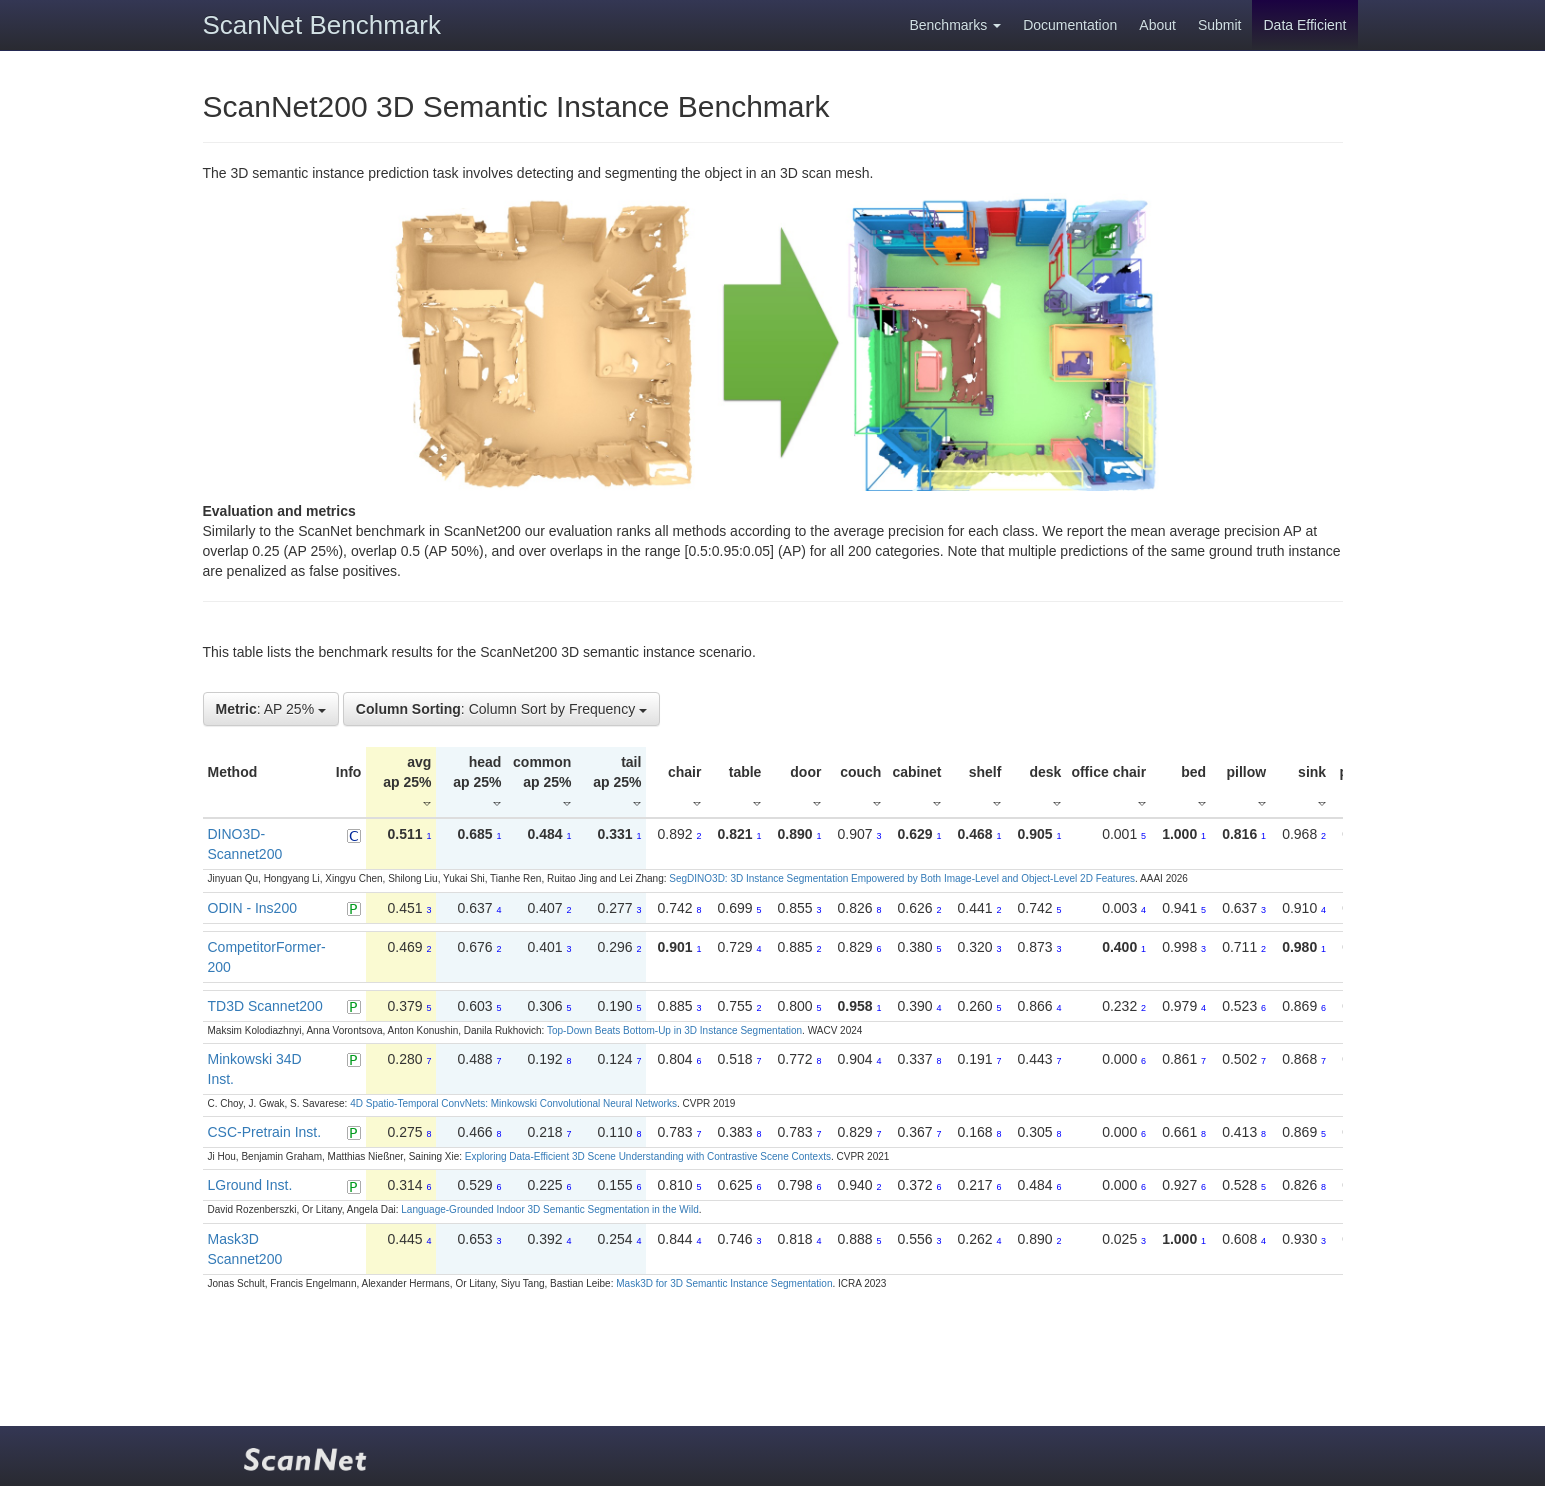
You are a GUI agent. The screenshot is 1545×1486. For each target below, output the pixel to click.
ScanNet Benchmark (322, 25)
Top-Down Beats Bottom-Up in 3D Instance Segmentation (674, 1030)
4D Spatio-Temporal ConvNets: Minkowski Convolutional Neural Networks (513, 1103)
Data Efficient (1304, 25)
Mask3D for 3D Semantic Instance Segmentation (724, 1283)
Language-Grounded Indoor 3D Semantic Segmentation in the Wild (549, 1209)
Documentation (1070, 25)
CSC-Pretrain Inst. (265, 1132)
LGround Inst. (250, 1185)
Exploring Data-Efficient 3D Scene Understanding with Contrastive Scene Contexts (648, 1156)
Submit (1220, 25)
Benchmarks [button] (955, 25)
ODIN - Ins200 (252, 908)
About (1157, 25)
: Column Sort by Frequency (501, 709)
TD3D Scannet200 (265, 1006)
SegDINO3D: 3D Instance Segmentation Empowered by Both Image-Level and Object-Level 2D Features (902, 878)
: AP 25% (271, 709)
